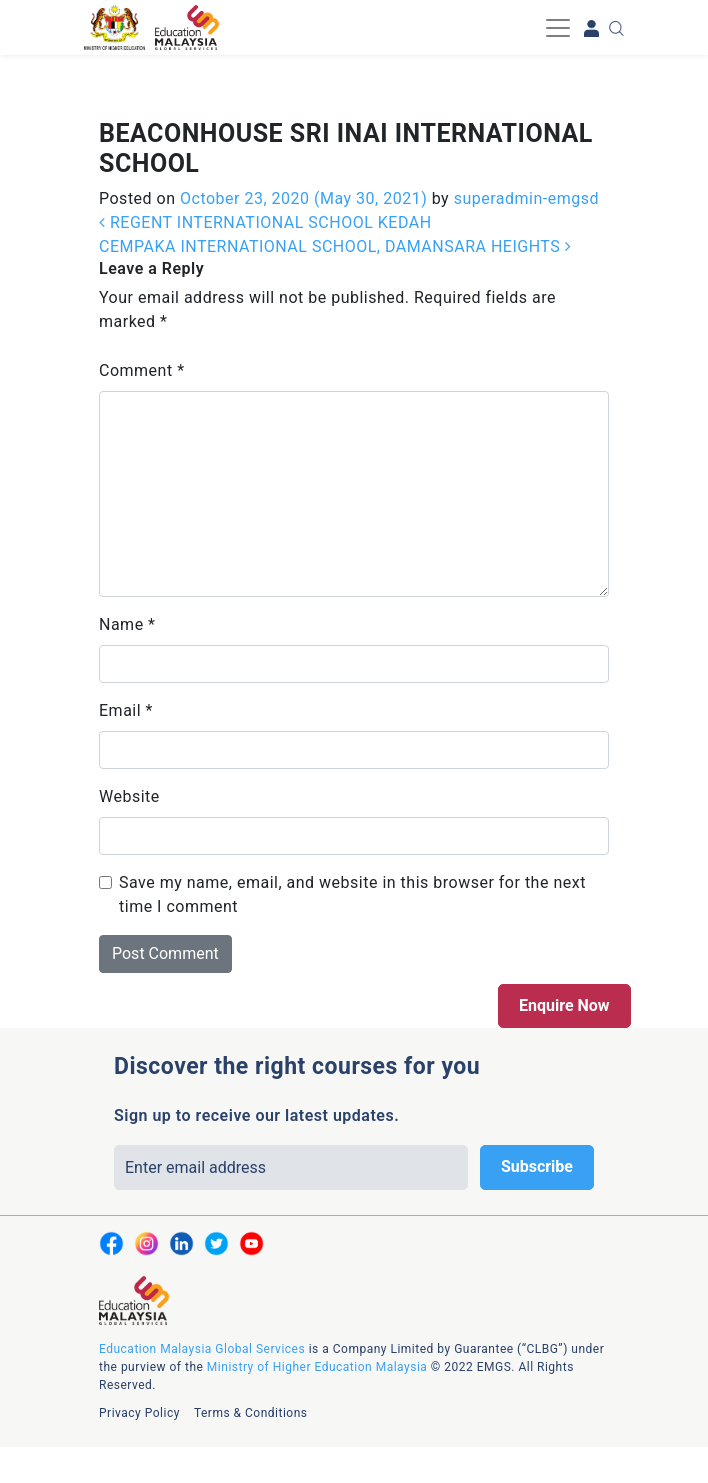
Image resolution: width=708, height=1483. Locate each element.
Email (126, 710)
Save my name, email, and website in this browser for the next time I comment (352, 894)
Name (127, 624)
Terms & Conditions (251, 1413)
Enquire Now (564, 1005)
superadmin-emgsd (524, 198)
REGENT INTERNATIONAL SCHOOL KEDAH (265, 222)
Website (129, 796)
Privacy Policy (139, 1413)
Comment (142, 370)
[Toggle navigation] (558, 28)
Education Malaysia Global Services (202, 1349)
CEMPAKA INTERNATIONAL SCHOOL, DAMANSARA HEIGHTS (335, 246)
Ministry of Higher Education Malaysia (317, 1367)
